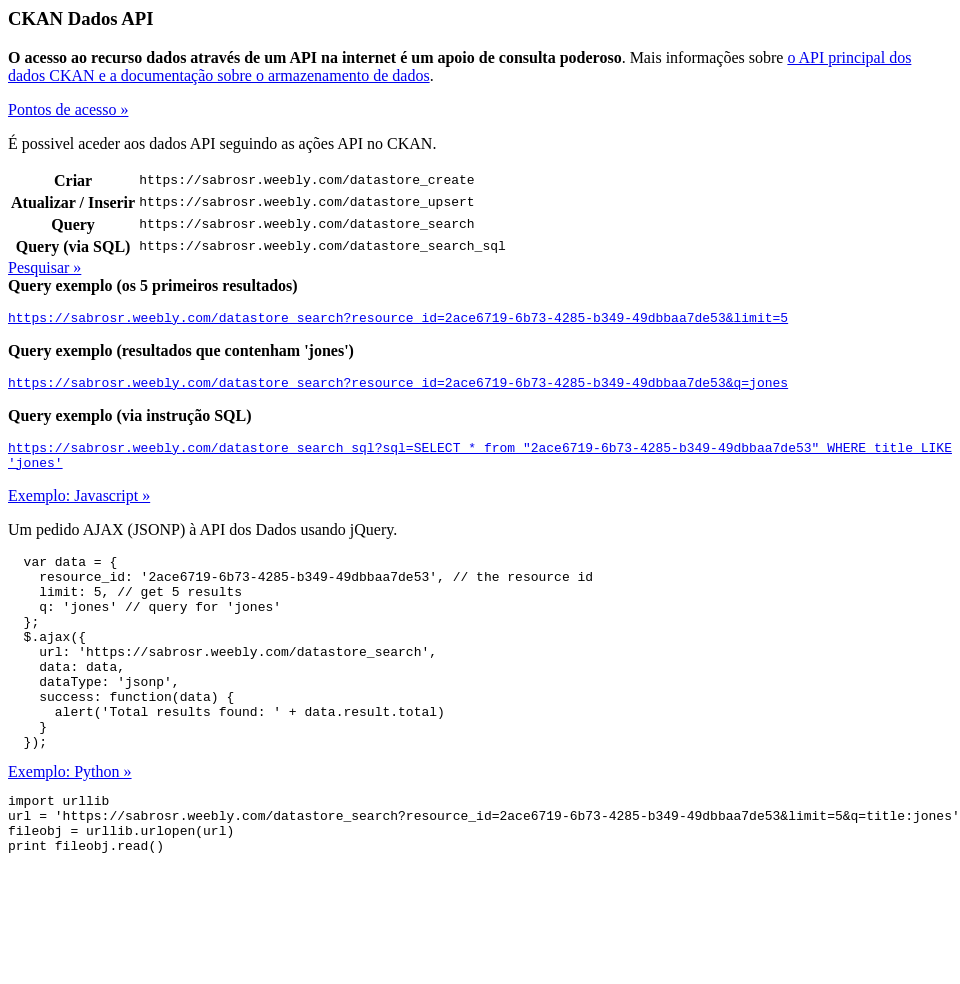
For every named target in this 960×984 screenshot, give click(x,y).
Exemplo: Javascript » (79, 507)
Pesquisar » (44, 267)
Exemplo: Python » (70, 822)
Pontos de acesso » (68, 109)
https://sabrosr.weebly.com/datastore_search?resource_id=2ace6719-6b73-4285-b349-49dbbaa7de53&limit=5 (398, 320)
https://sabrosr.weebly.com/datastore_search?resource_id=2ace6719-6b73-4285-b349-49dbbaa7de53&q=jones (398, 388)
